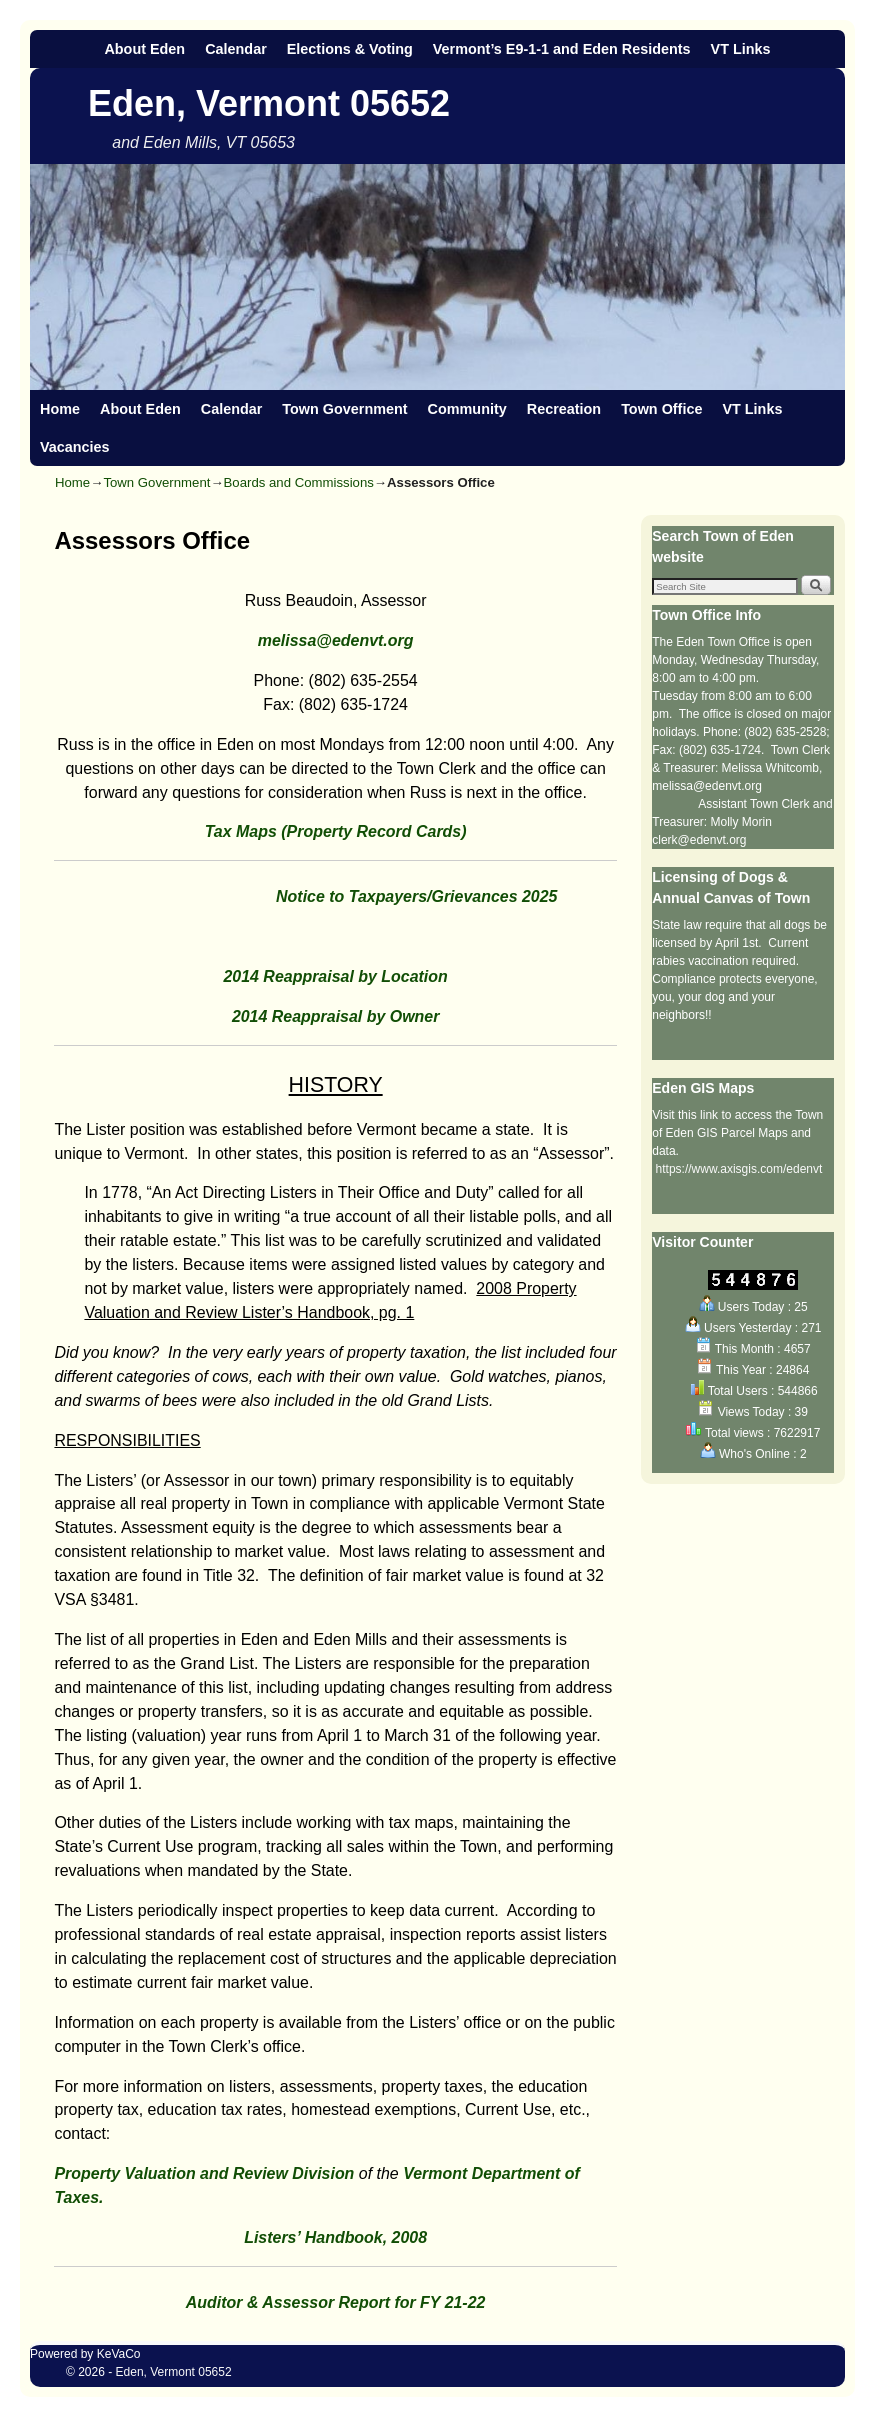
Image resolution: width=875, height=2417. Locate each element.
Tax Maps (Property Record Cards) (336, 831)
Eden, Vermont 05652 (269, 103)
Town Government (344, 409)
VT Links (741, 49)
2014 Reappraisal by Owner (336, 1016)
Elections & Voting (350, 49)
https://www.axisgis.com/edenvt (739, 1169)
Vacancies (75, 447)
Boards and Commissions (299, 482)
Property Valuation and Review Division (204, 2173)
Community (467, 409)
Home (60, 409)
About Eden (144, 49)
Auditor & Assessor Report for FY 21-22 (336, 2302)
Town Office (661, 409)
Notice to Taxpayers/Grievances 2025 (305, 896)
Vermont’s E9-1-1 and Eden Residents (562, 49)
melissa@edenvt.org (336, 640)
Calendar (236, 49)
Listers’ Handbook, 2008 (335, 2237)
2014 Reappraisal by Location (335, 976)
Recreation (564, 409)
